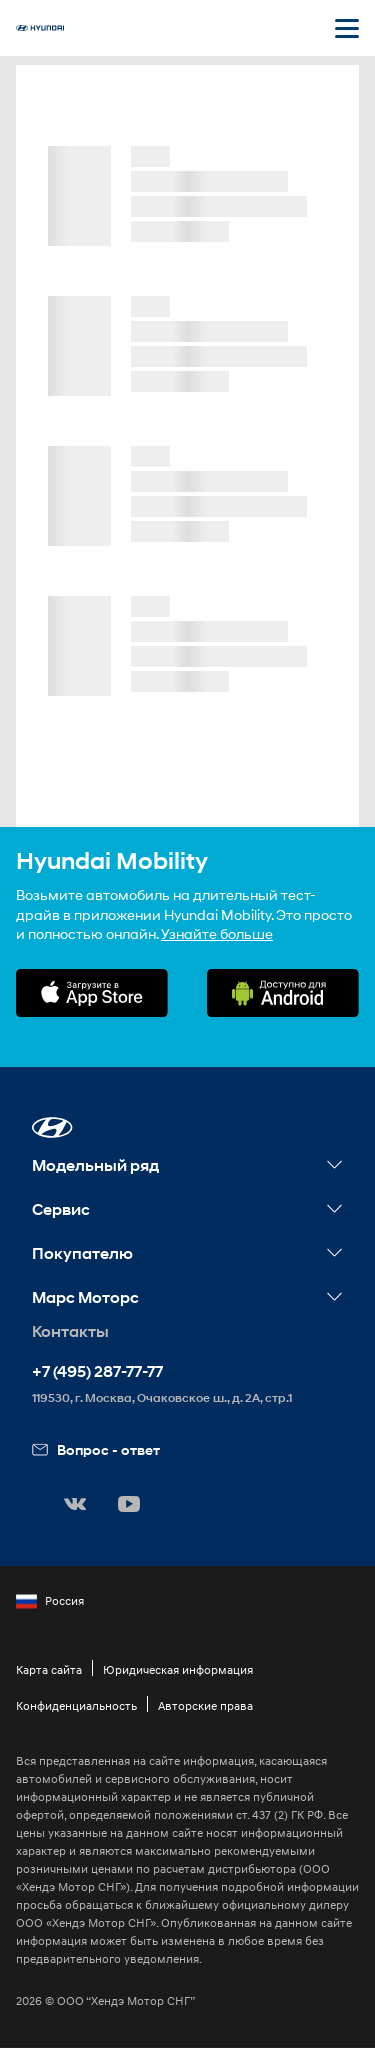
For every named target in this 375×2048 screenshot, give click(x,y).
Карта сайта (49, 1669)
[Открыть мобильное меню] (347, 28)
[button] (52, 1127)
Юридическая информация (178, 1669)
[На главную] (40, 28)
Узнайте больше (217, 933)
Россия (50, 1601)
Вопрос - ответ (96, 1449)
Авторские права (205, 1705)
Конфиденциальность (76, 1705)
